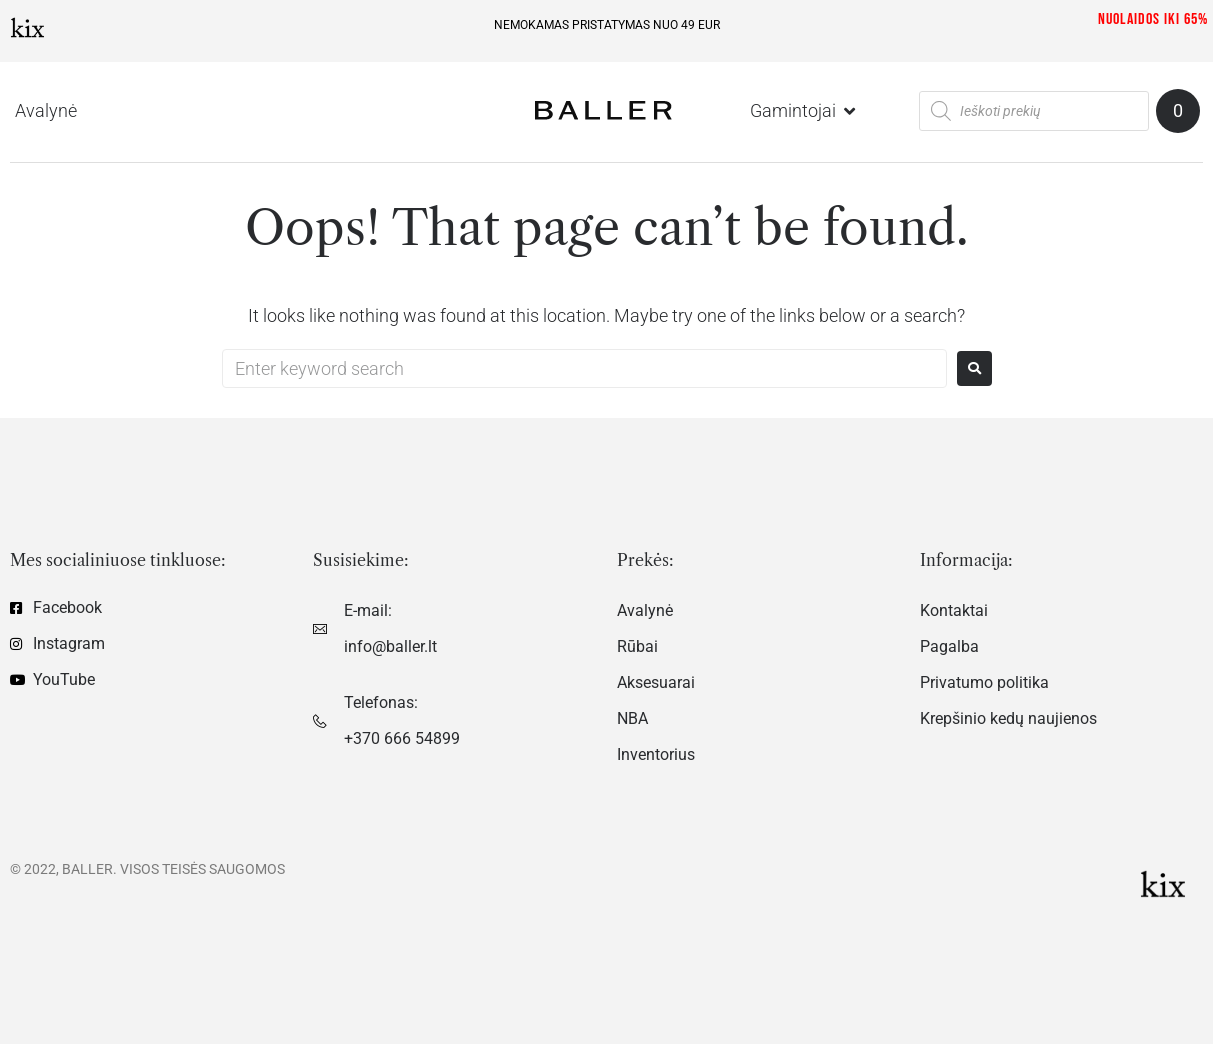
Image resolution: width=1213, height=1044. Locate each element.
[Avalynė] (46, 111)
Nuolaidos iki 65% (1153, 19)
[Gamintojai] (804, 111)
